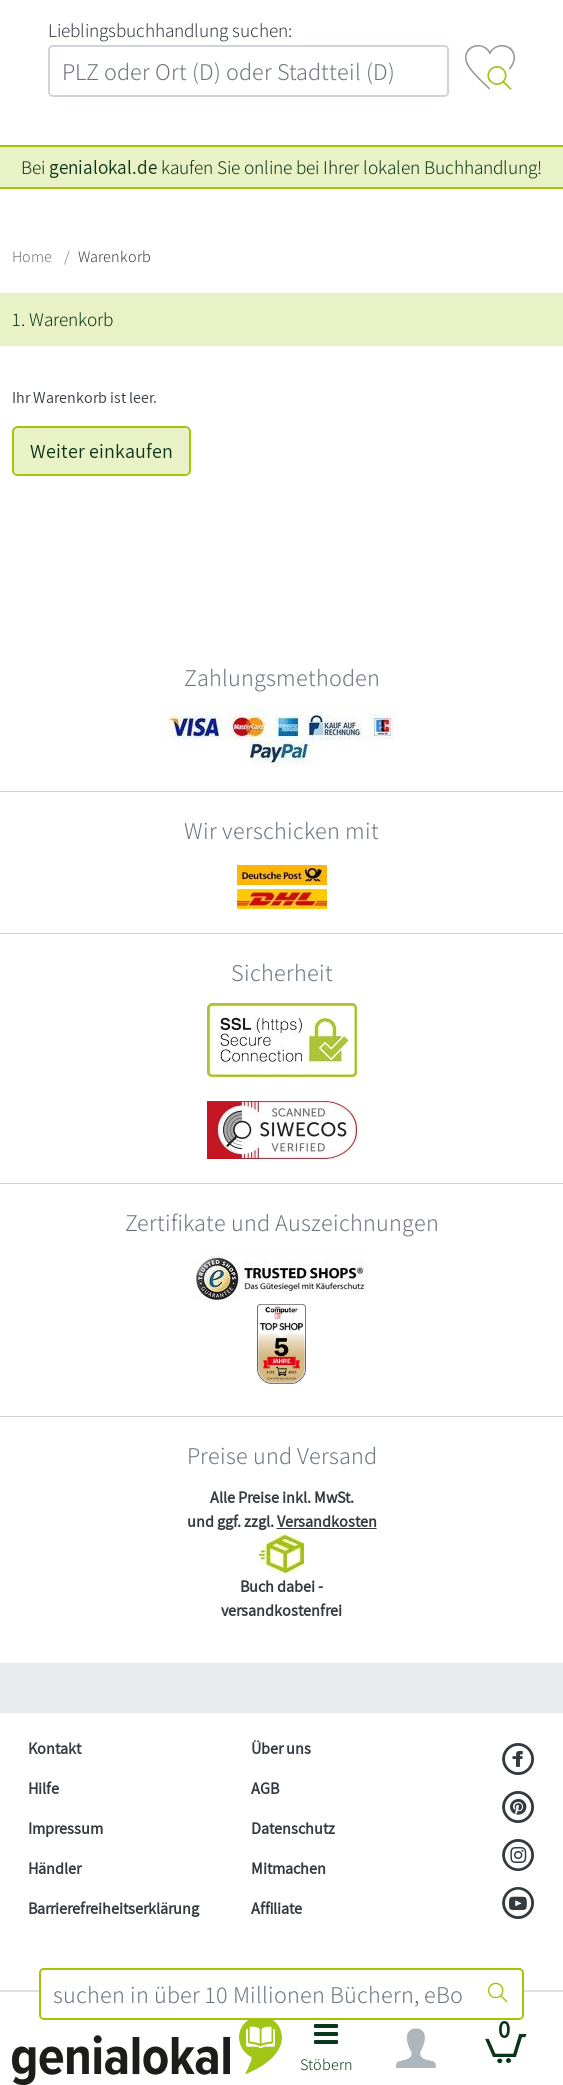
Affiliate (276, 1908)
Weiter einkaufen (101, 451)
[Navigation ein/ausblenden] (416, 2049)
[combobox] (258, 1994)
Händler (54, 1868)
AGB (265, 1788)
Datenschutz (293, 1828)
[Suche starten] (498, 1994)
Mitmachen (288, 1868)
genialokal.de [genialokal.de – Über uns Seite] (103, 167)
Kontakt (54, 1748)
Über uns (281, 1748)
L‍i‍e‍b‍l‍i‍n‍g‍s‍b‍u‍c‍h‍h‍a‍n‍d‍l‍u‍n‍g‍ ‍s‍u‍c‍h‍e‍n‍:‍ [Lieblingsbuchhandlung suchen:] (170, 30)
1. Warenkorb (62, 319)
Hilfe (43, 1788)
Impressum (65, 1828)
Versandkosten (327, 1521)
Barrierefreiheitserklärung (113, 1908)
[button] (327, 2053)
